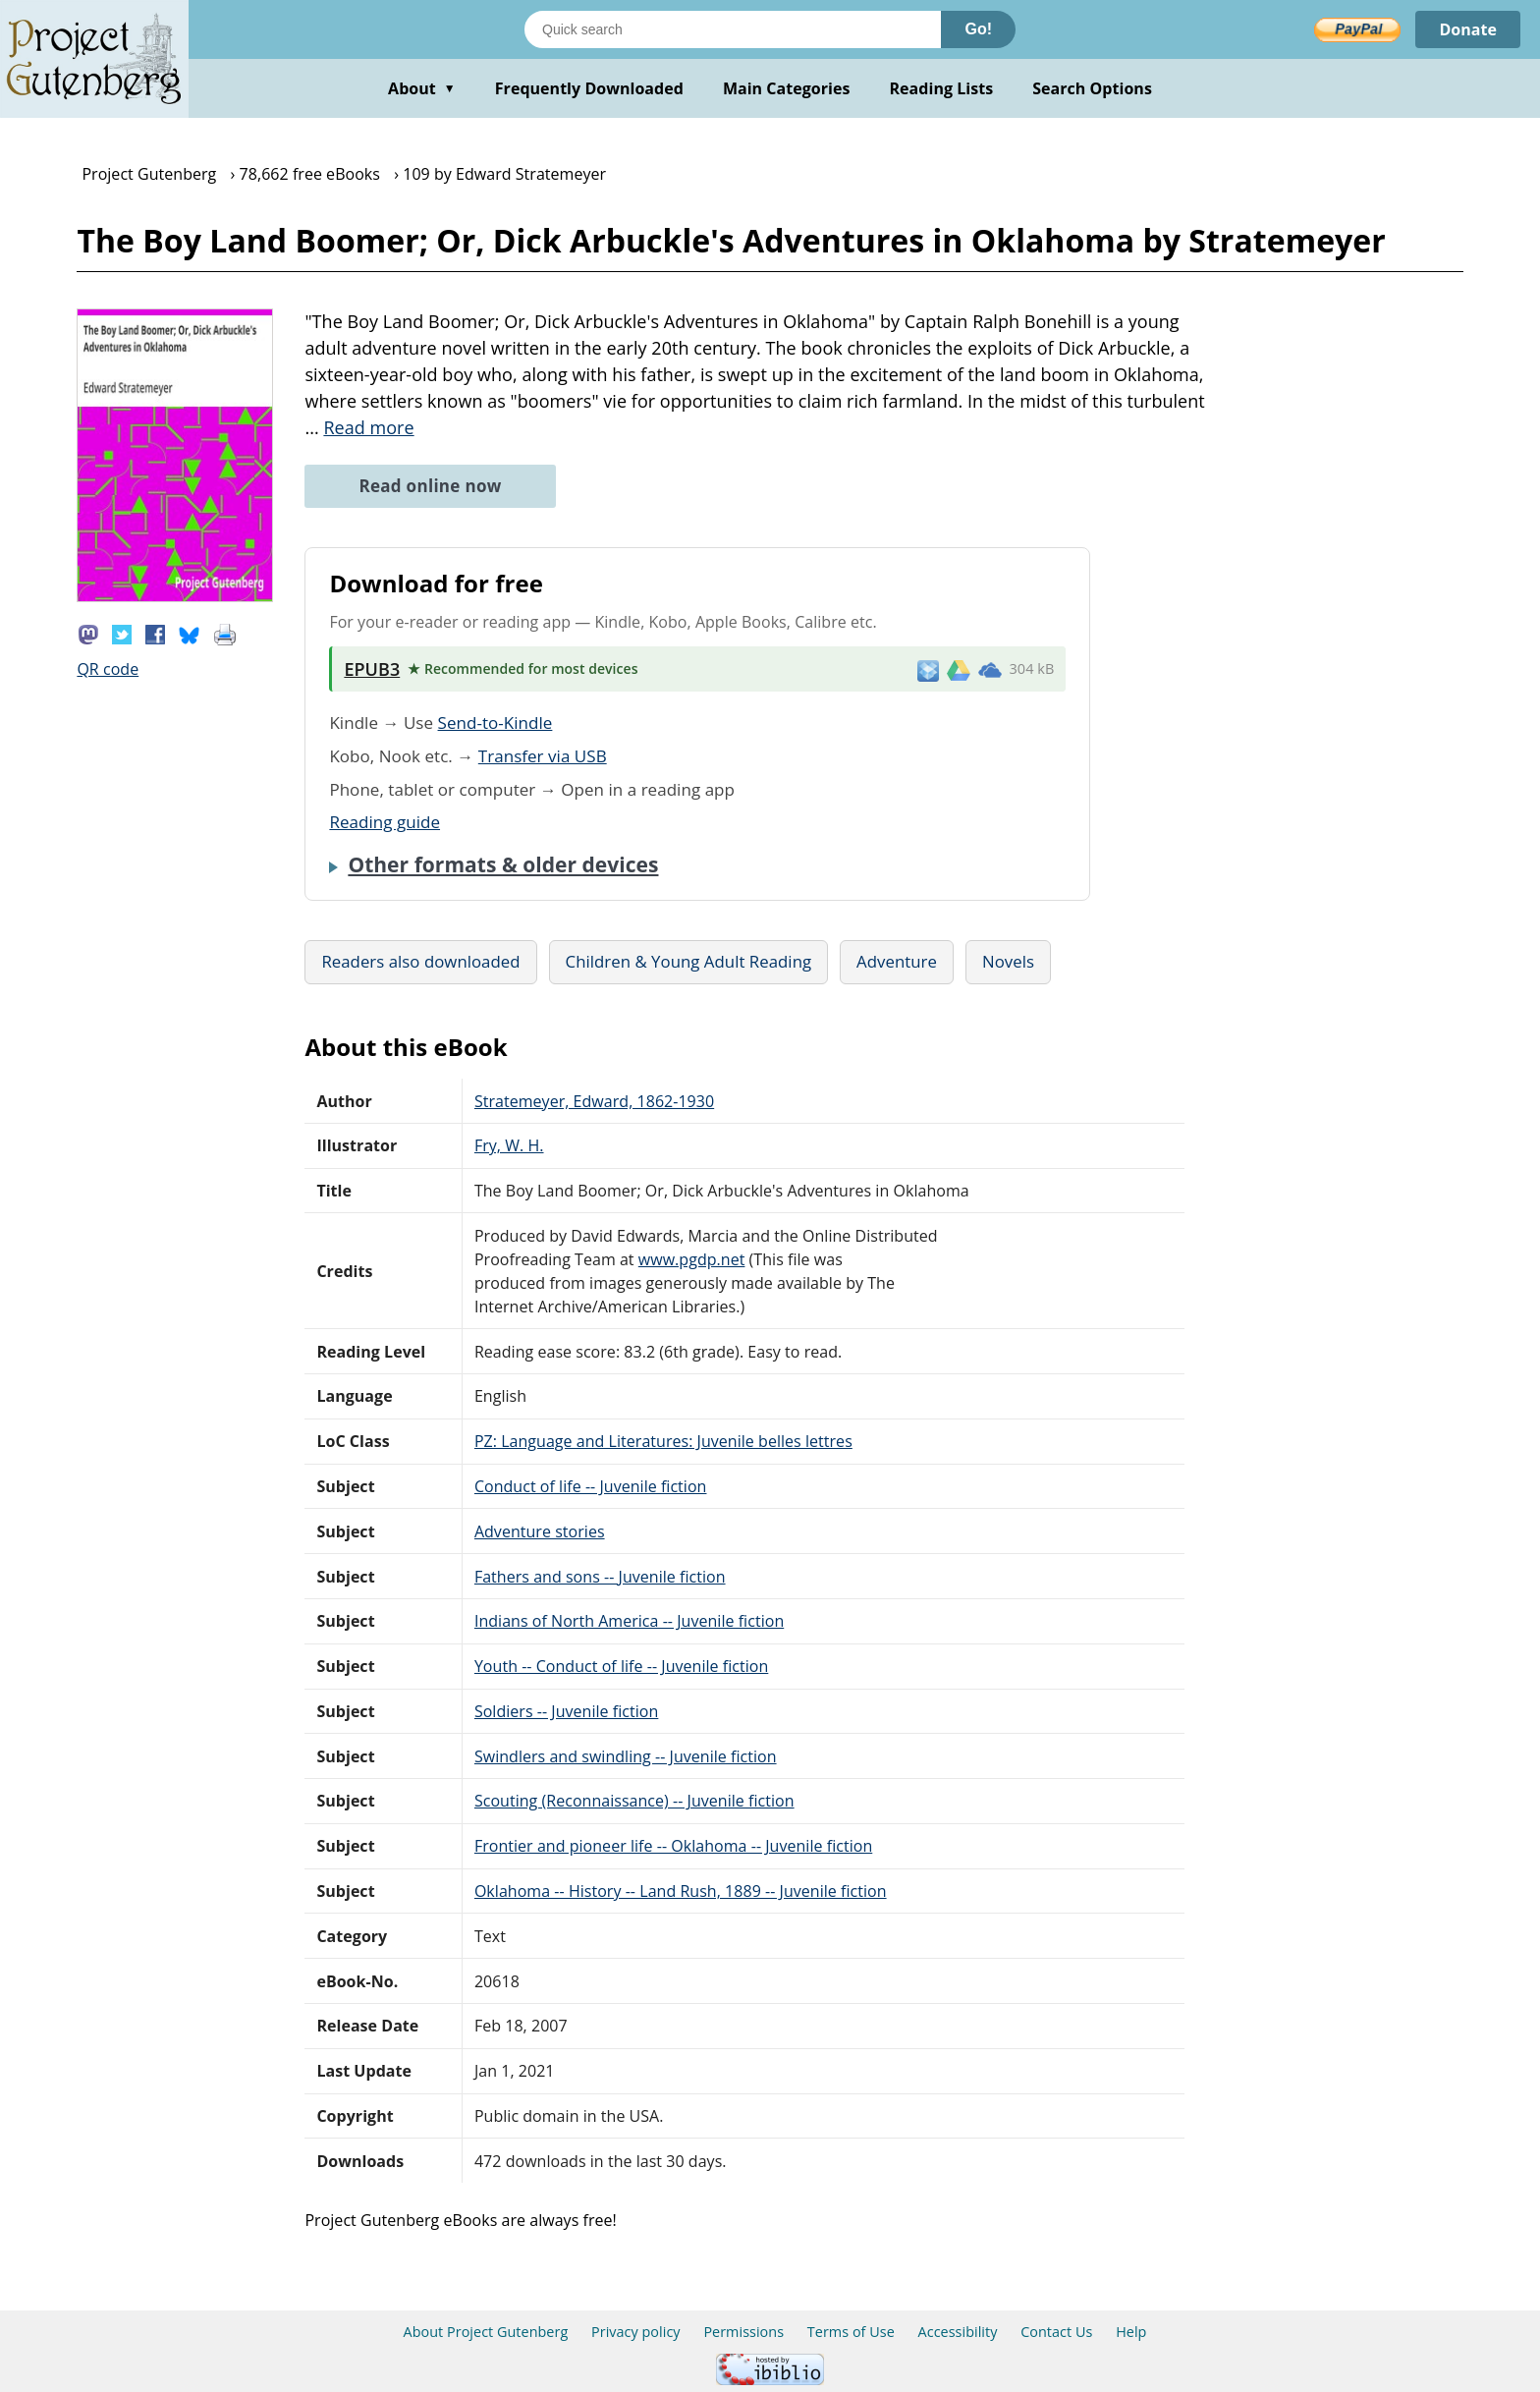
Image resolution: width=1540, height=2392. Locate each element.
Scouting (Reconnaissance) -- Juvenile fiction (634, 1800)
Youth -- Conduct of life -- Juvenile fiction (621, 1666)
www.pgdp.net (691, 1259)
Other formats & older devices (503, 864)
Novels (1008, 961)
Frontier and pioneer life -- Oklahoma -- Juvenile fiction (673, 1846)
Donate (1468, 29)
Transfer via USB (542, 756)
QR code (107, 669)
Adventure (896, 961)
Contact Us (1056, 2331)
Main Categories (787, 88)
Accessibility (958, 2331)
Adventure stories (539, 1531)
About (422, 88)
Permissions (743, 2331)
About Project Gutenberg (486, 2331)
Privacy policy (636, 2331)
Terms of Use (851, 2331)
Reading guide (384, 821)
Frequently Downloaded (589, 88)
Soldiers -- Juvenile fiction (566, 1711)
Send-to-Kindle (495, 722)
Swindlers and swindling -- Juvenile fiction (625, 1756)
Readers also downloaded (420, 961)
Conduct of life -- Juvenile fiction (590, 1486)
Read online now (429, 485)
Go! (978, 29)
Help (1131, 2331)
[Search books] (732, 29)
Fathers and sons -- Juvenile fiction (600, 1576)
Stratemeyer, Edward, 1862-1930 (594, 1101)
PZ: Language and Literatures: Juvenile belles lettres (663, 1441)
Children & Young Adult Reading (689, 961)
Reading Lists (942, 88)
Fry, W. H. (509, 1145)
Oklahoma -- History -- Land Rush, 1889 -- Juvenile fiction (680, 1891)
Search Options (1092, 88)
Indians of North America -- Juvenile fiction (629, 1621)
